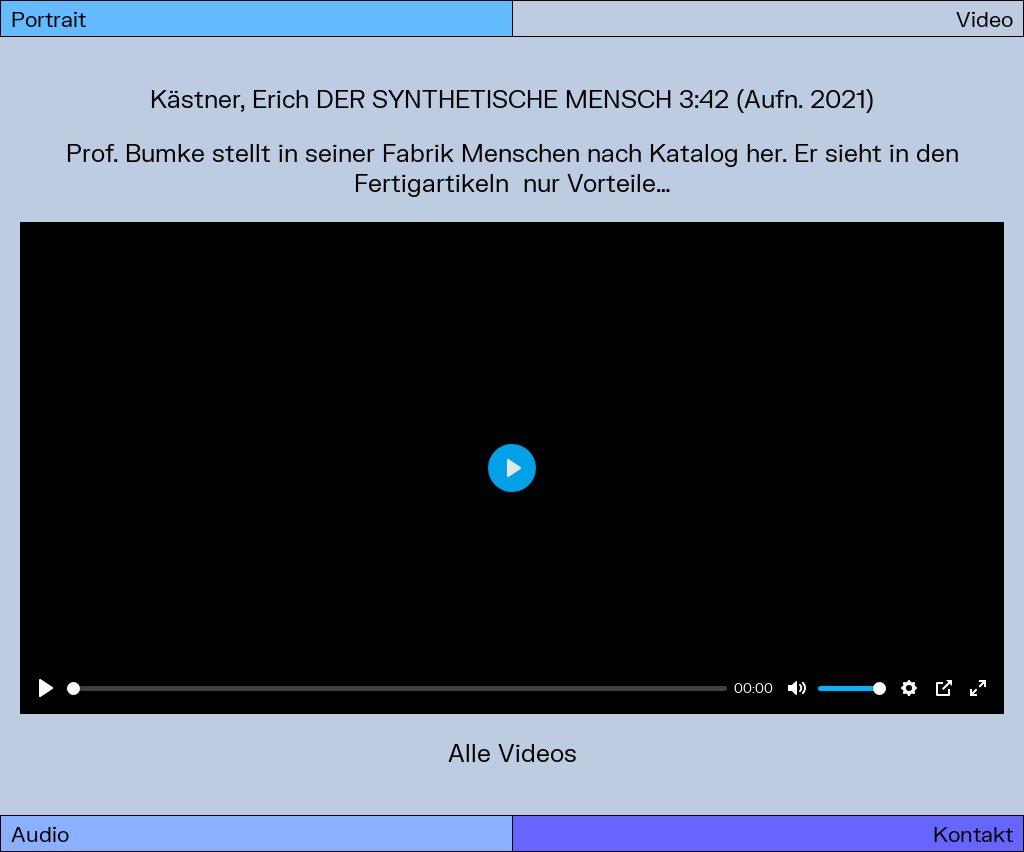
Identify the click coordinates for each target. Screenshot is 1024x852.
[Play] (46, 688)
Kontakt (973, 833)
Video (984, 18)
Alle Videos (512, 752)
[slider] (397, 688)
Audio (40, 833)
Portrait (48, 18)
